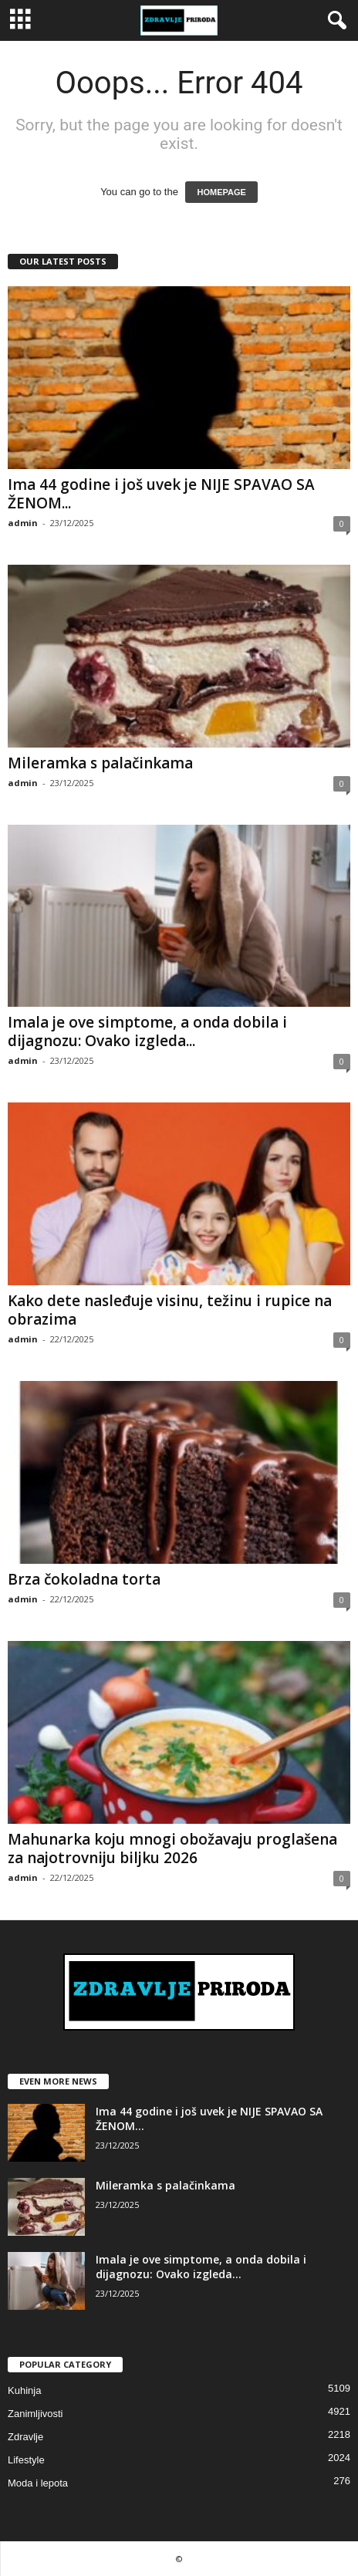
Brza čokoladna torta (84, 1579)
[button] (334, 21)
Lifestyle (26, 2460)
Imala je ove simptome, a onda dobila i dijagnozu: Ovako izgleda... (147, 1031)
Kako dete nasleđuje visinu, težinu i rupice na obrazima (170, 1310)
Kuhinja (24, 2390)
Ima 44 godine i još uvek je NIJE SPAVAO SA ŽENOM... (161, 493)
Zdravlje (25, 2437)
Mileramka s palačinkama (100, 763)
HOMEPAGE (221, 192)
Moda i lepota (38, 2483)
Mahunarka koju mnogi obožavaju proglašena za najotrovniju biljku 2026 (172, 1848)
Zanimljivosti (35, 2413)
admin (23, 522)
